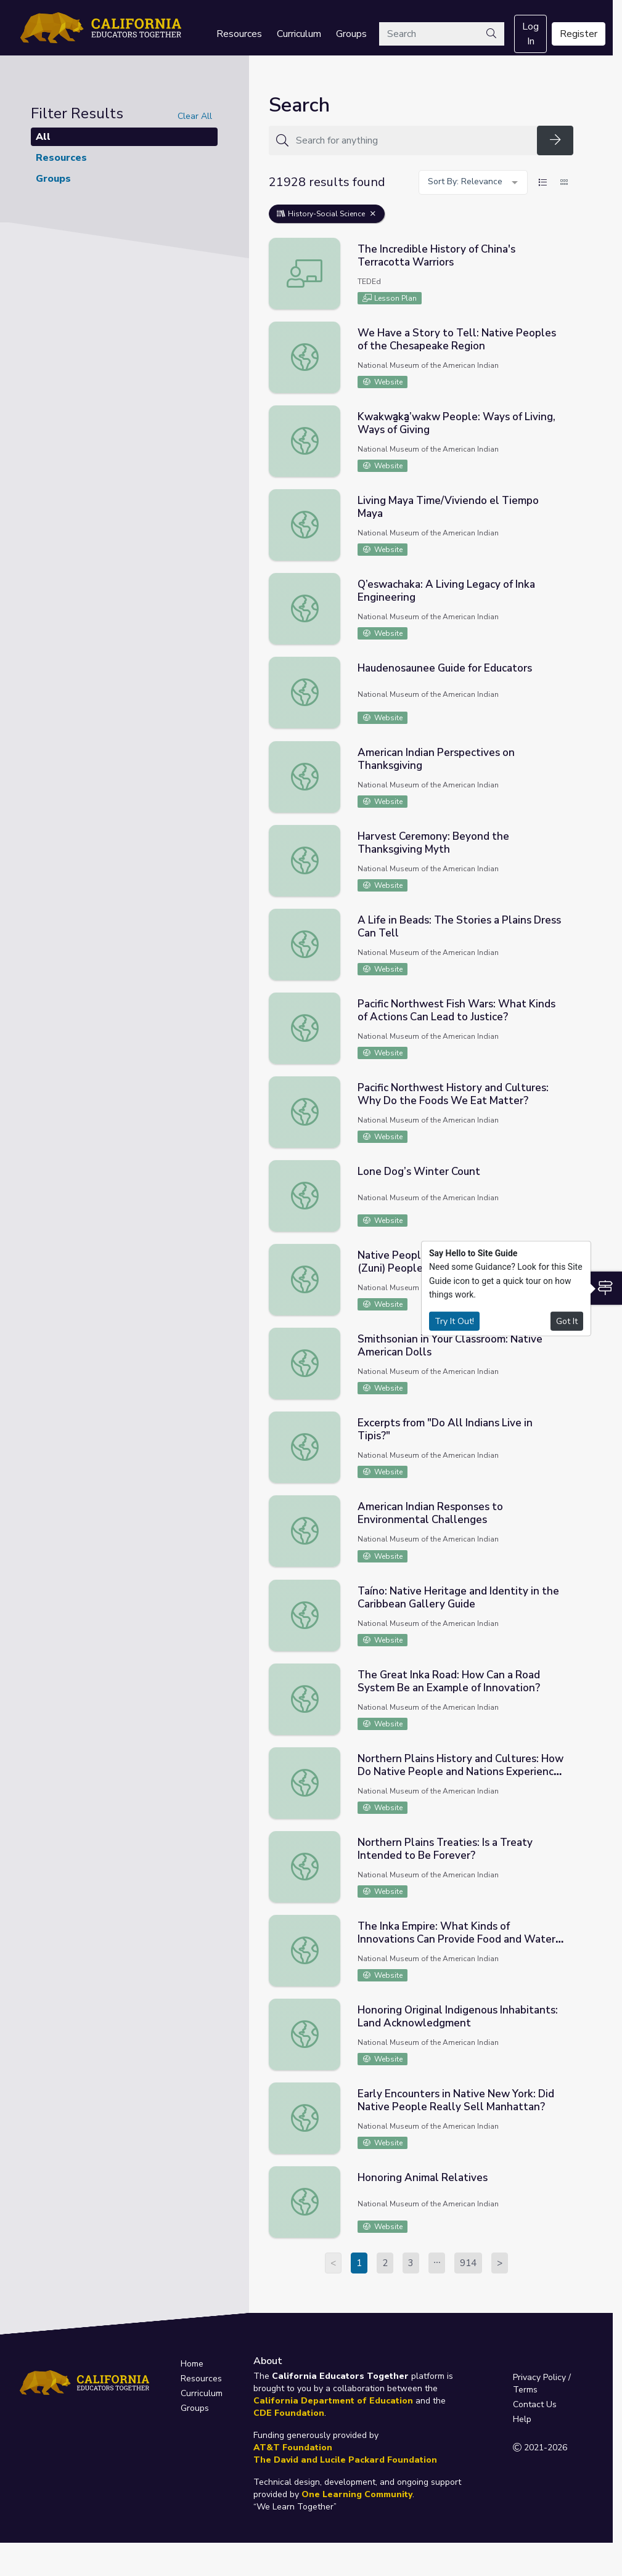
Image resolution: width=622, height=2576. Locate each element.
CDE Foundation (288, 2413)
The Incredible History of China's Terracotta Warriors (436, 255)
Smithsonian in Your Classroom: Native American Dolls (450, 1345)
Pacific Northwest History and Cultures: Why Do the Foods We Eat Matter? (453, 1094)
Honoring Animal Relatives (423, 2178)
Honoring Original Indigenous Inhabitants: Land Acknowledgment (458, 2016)
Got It (567, 1321)
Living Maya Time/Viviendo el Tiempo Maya (448, 507)
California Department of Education (333, 2401)
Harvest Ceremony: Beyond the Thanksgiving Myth (433, 842)
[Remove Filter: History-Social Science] (373, 214)
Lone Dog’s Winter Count (419, 1171)
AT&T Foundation (292, 2447)
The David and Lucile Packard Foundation (345, 2460)
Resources (239, 34)
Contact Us (535, 2404)
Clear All (195, 116)
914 (468, 2263)
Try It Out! (454, 1321)
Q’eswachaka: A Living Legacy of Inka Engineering (446, 590)
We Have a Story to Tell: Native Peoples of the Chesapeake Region (457, 339)
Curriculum (299, 34)
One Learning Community (356, 2494)
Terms (525, 2389)
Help (522, 2419)
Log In (530, 34)
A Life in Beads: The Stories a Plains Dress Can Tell (459, 926)
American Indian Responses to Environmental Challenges (430, 1513)
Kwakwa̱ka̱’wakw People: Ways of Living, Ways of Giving (456, 423)
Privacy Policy (539, 2377)
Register (578, 34)
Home (192, 2364)
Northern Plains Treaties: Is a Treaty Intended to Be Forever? (445, 1849)
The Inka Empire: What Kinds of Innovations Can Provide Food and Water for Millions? (456, 1939)
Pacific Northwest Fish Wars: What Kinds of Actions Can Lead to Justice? (456, 1010)
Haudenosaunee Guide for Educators (445, 668)
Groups (351, 34)
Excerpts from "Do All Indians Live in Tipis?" (445, 1429)
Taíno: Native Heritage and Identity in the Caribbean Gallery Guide (458, 1597)
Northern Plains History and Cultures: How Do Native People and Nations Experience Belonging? (460, 1772)
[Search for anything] (412, 140)
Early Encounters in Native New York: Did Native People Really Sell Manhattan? (456, 2100)
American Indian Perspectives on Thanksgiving (436, 759)
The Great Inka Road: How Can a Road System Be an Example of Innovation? (449, 1681)
